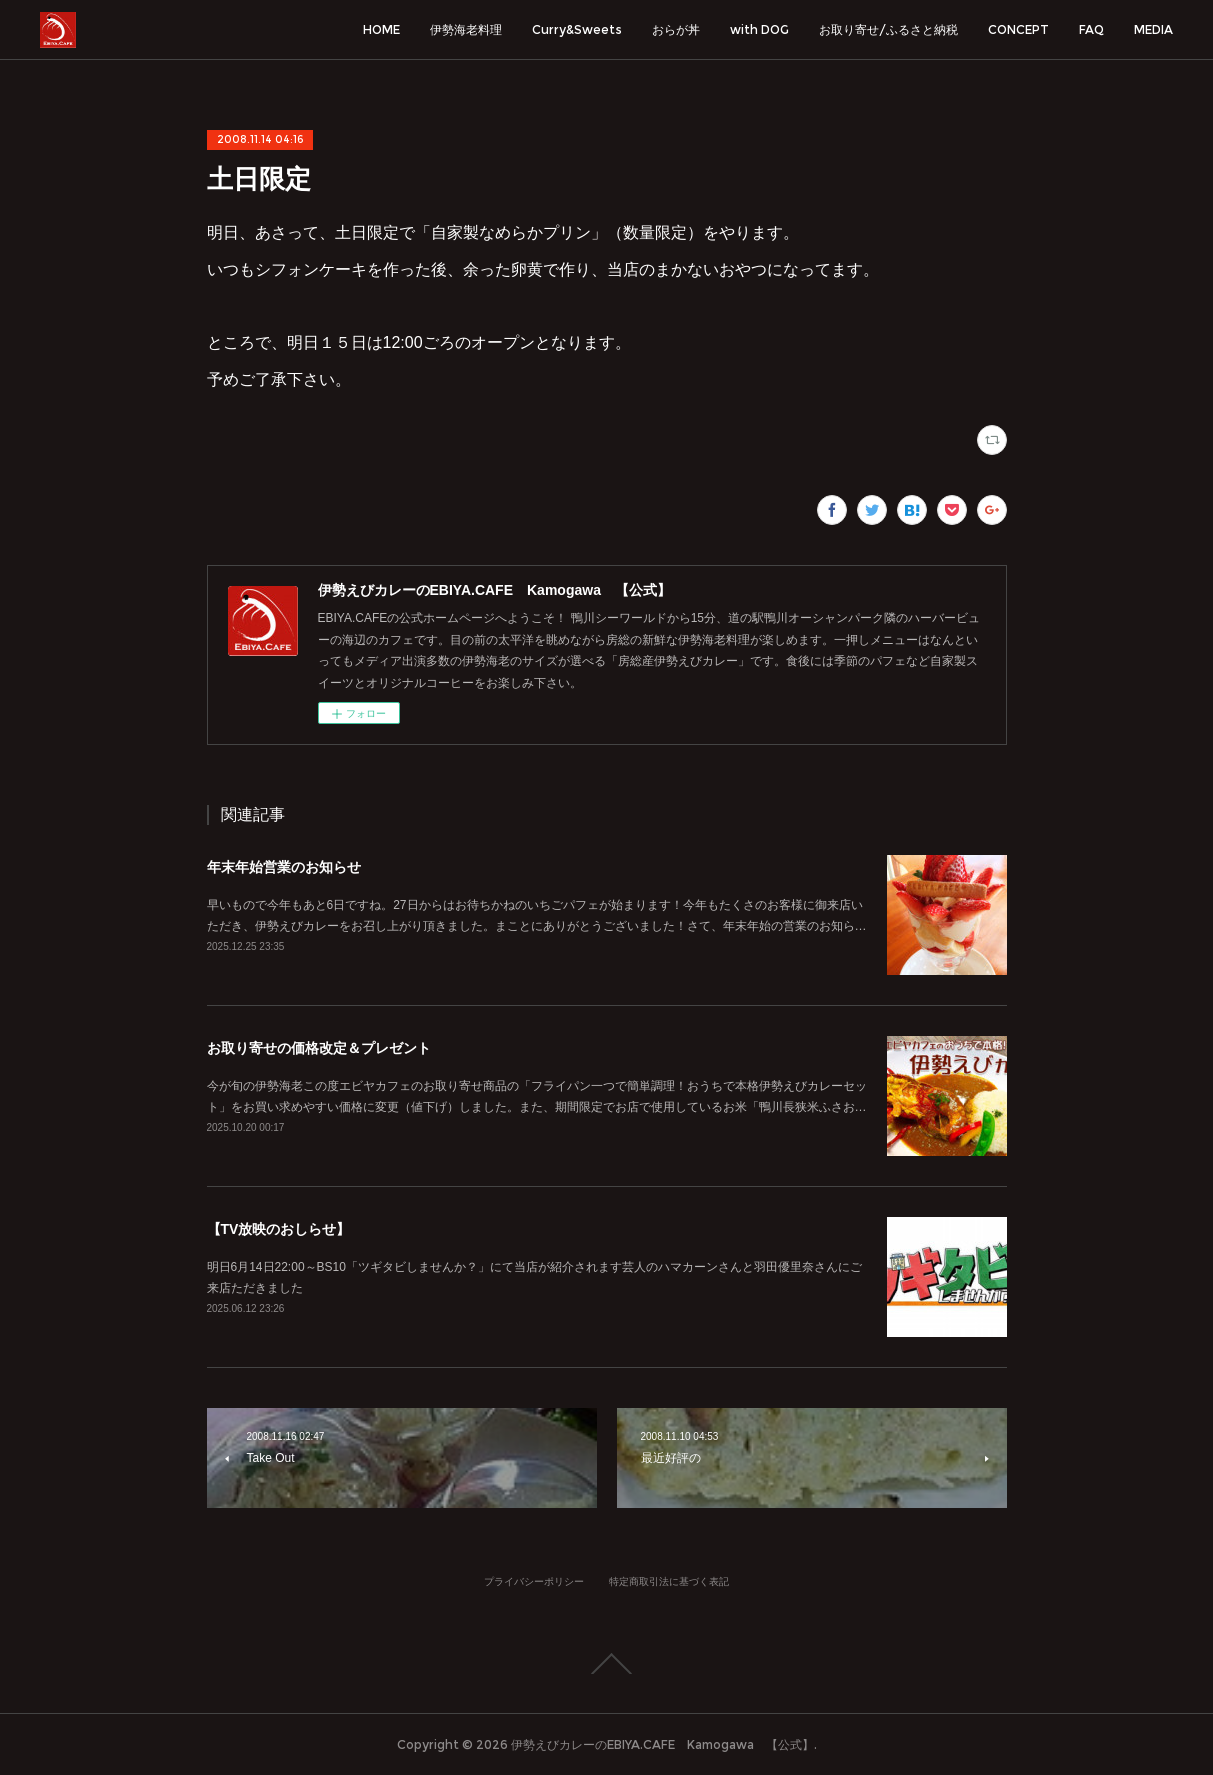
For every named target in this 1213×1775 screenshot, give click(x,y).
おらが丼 (676, 29)
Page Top (606, 1664)
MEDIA (1153, 29)
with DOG (759, 29)
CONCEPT (1018, 29)
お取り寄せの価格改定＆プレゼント (319, 1048)
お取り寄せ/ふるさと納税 (888, 29)
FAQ (1091, 29)
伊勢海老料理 (466, 29)
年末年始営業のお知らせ (284, 867)
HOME (381, 29)
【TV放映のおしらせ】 (279, 1229)
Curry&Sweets (577, 29)
